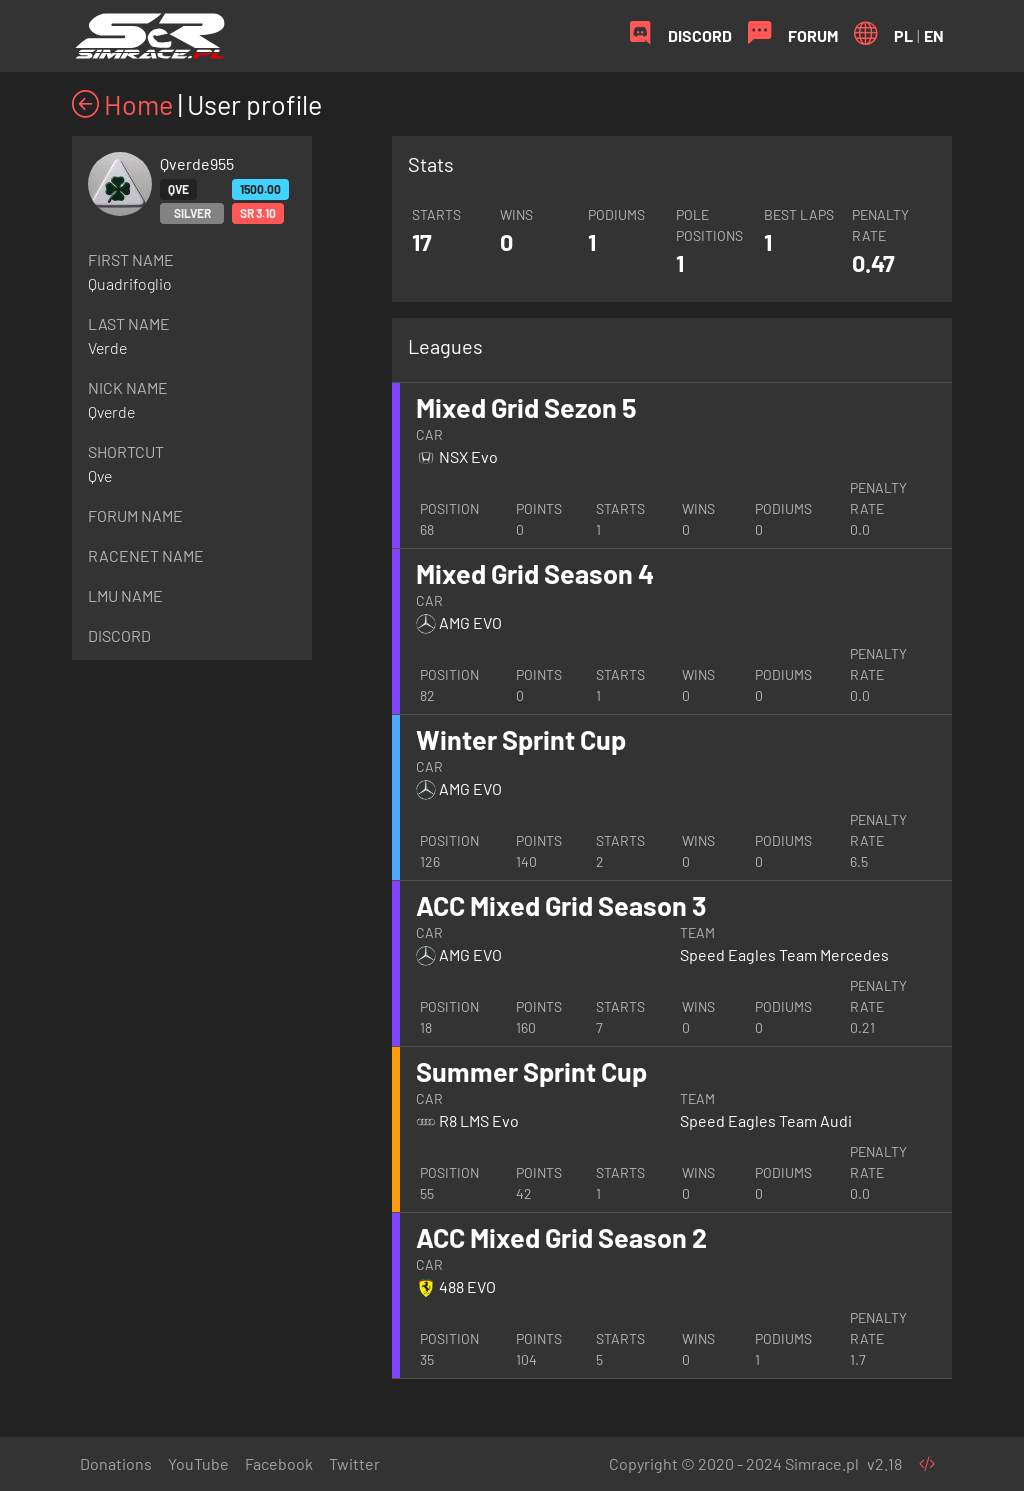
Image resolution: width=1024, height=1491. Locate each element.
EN (934, 35)
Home (122, 104)
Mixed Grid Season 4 (535, 573)
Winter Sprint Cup (521, 739)
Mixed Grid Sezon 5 (526, 407)
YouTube (198, 1463)
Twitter (354, 1463)
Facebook (279, 1463)
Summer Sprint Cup (531, 1071)
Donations (116, 1463)
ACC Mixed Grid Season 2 (561, 1237)
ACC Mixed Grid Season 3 (561, 905)
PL (903, 35)
